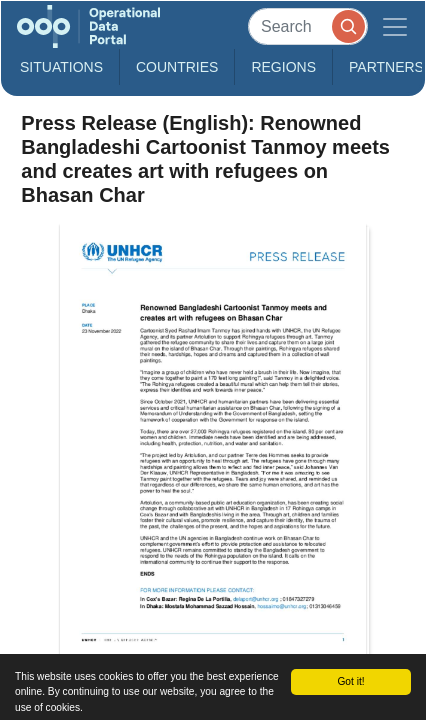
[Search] (308, 26)
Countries (177, 67)
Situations (61, 67)
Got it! (350, 681)
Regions (283, 67)
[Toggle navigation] (395, 26)
